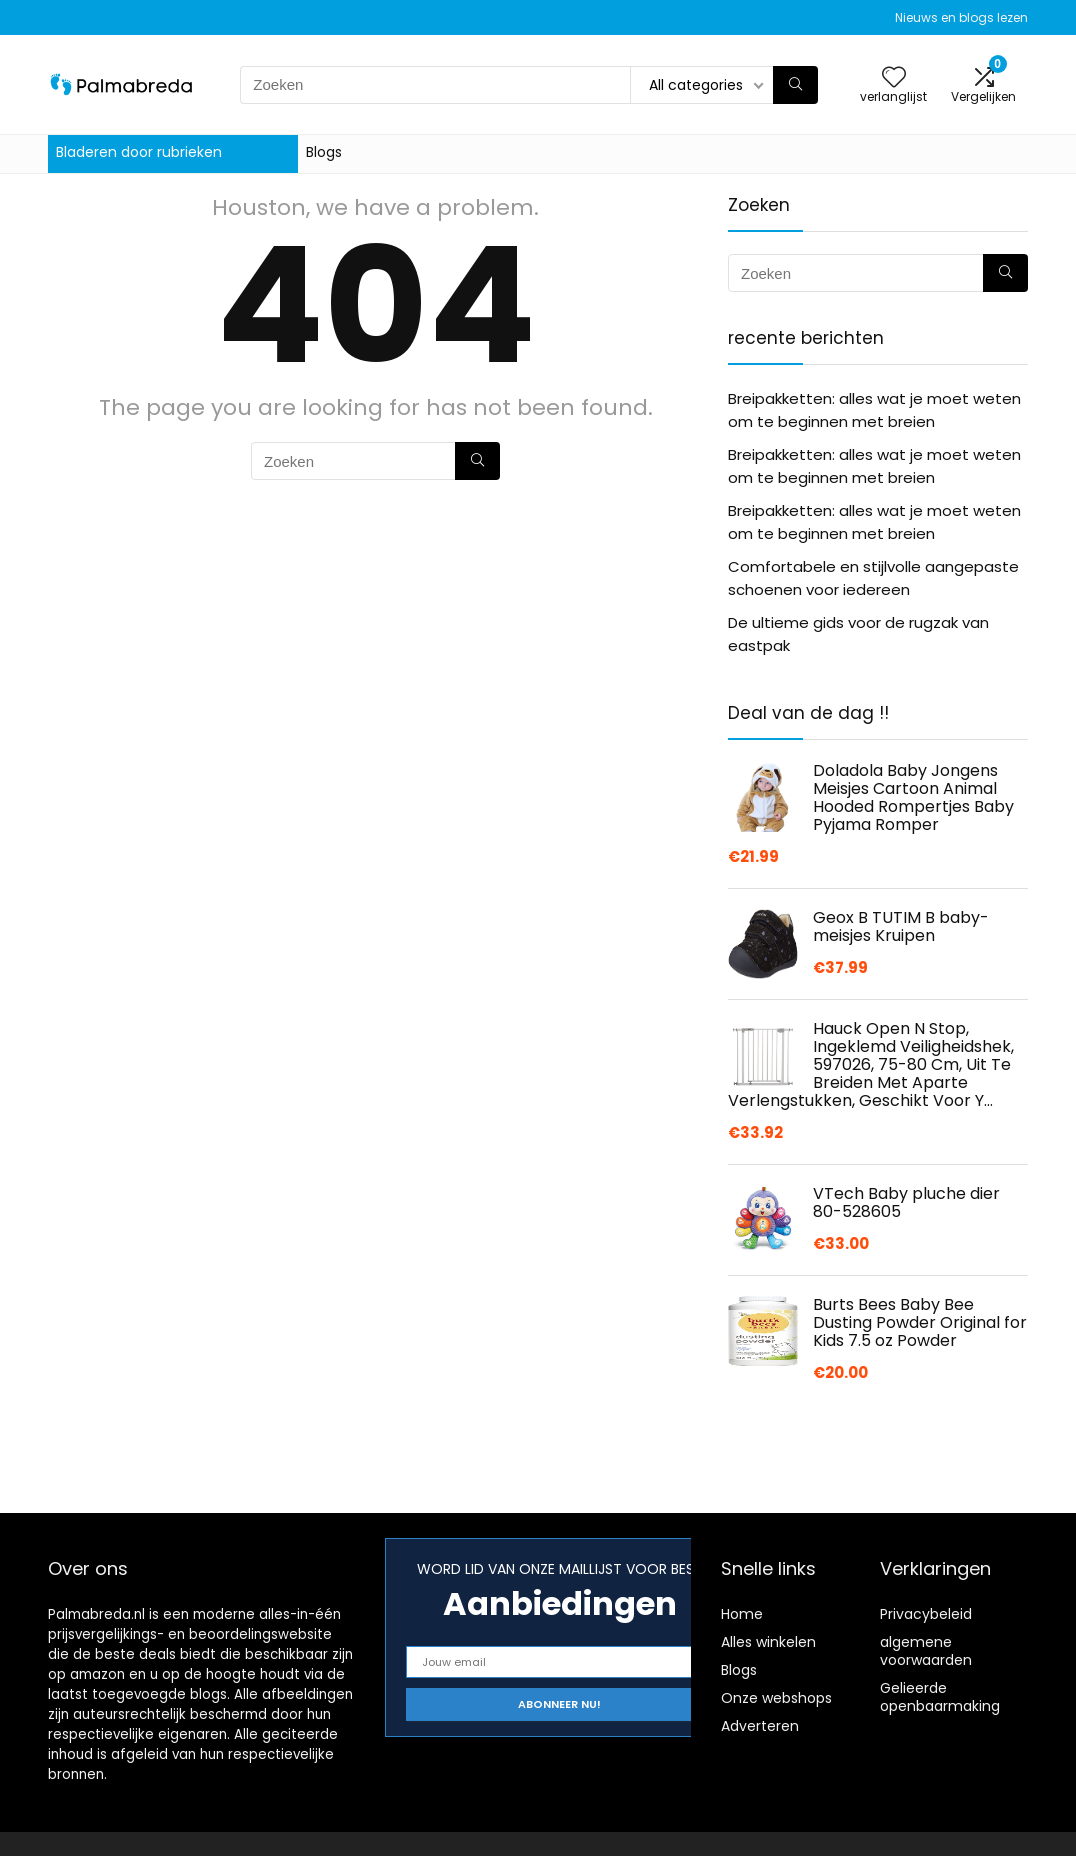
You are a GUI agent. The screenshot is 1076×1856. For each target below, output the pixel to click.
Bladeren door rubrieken (139, 152)
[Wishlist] (894, 78)
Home (742, 1614)
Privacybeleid (926, 1614)
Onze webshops (776, 1698)
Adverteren (760, 1726)
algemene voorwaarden (926, 1651)
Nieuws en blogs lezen (961, 17)
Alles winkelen (768, 1642)
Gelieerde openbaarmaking (940, 1697)
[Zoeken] (795, 85)
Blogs (324, 152)
